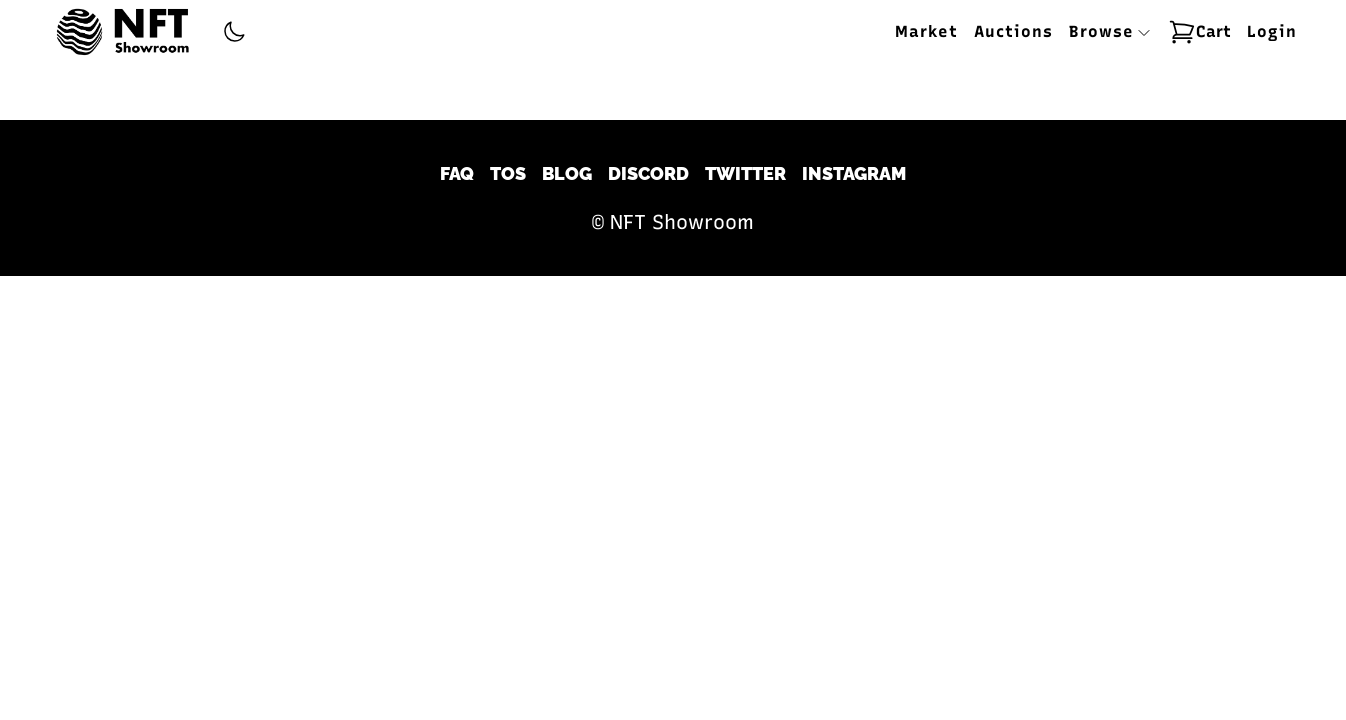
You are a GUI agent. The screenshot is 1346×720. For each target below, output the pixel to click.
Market (926, 31)
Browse (1110, 31)
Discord (648, 173)
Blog (567, 173)
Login (1272, 31)
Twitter (745, 173)
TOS (508, 173)
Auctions (1013, 31)
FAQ (457, 173)
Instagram (854, 173)
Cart (1199, 32)
